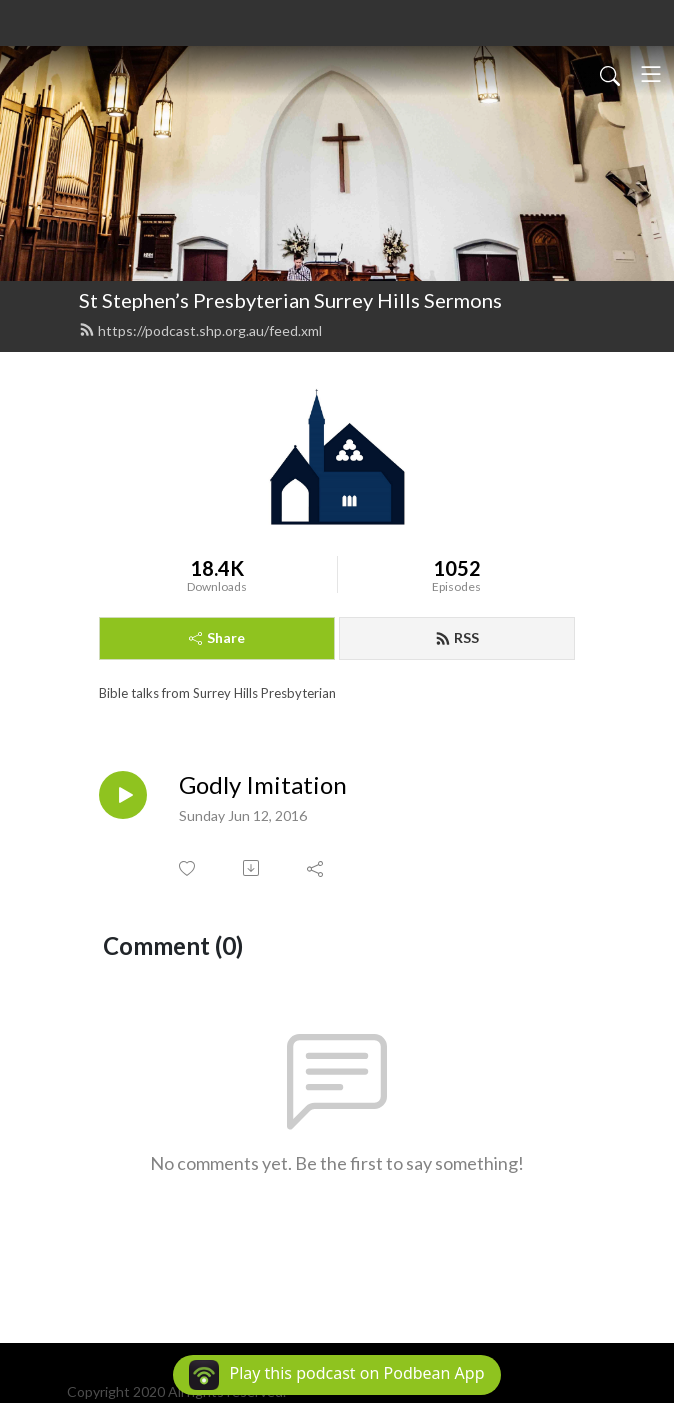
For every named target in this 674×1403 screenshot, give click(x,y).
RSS (457, 637)
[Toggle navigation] (651, 74)
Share (217, 637)
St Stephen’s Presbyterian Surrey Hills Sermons (290, 300)
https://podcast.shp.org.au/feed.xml (200, 330)
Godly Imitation (263, 785)
